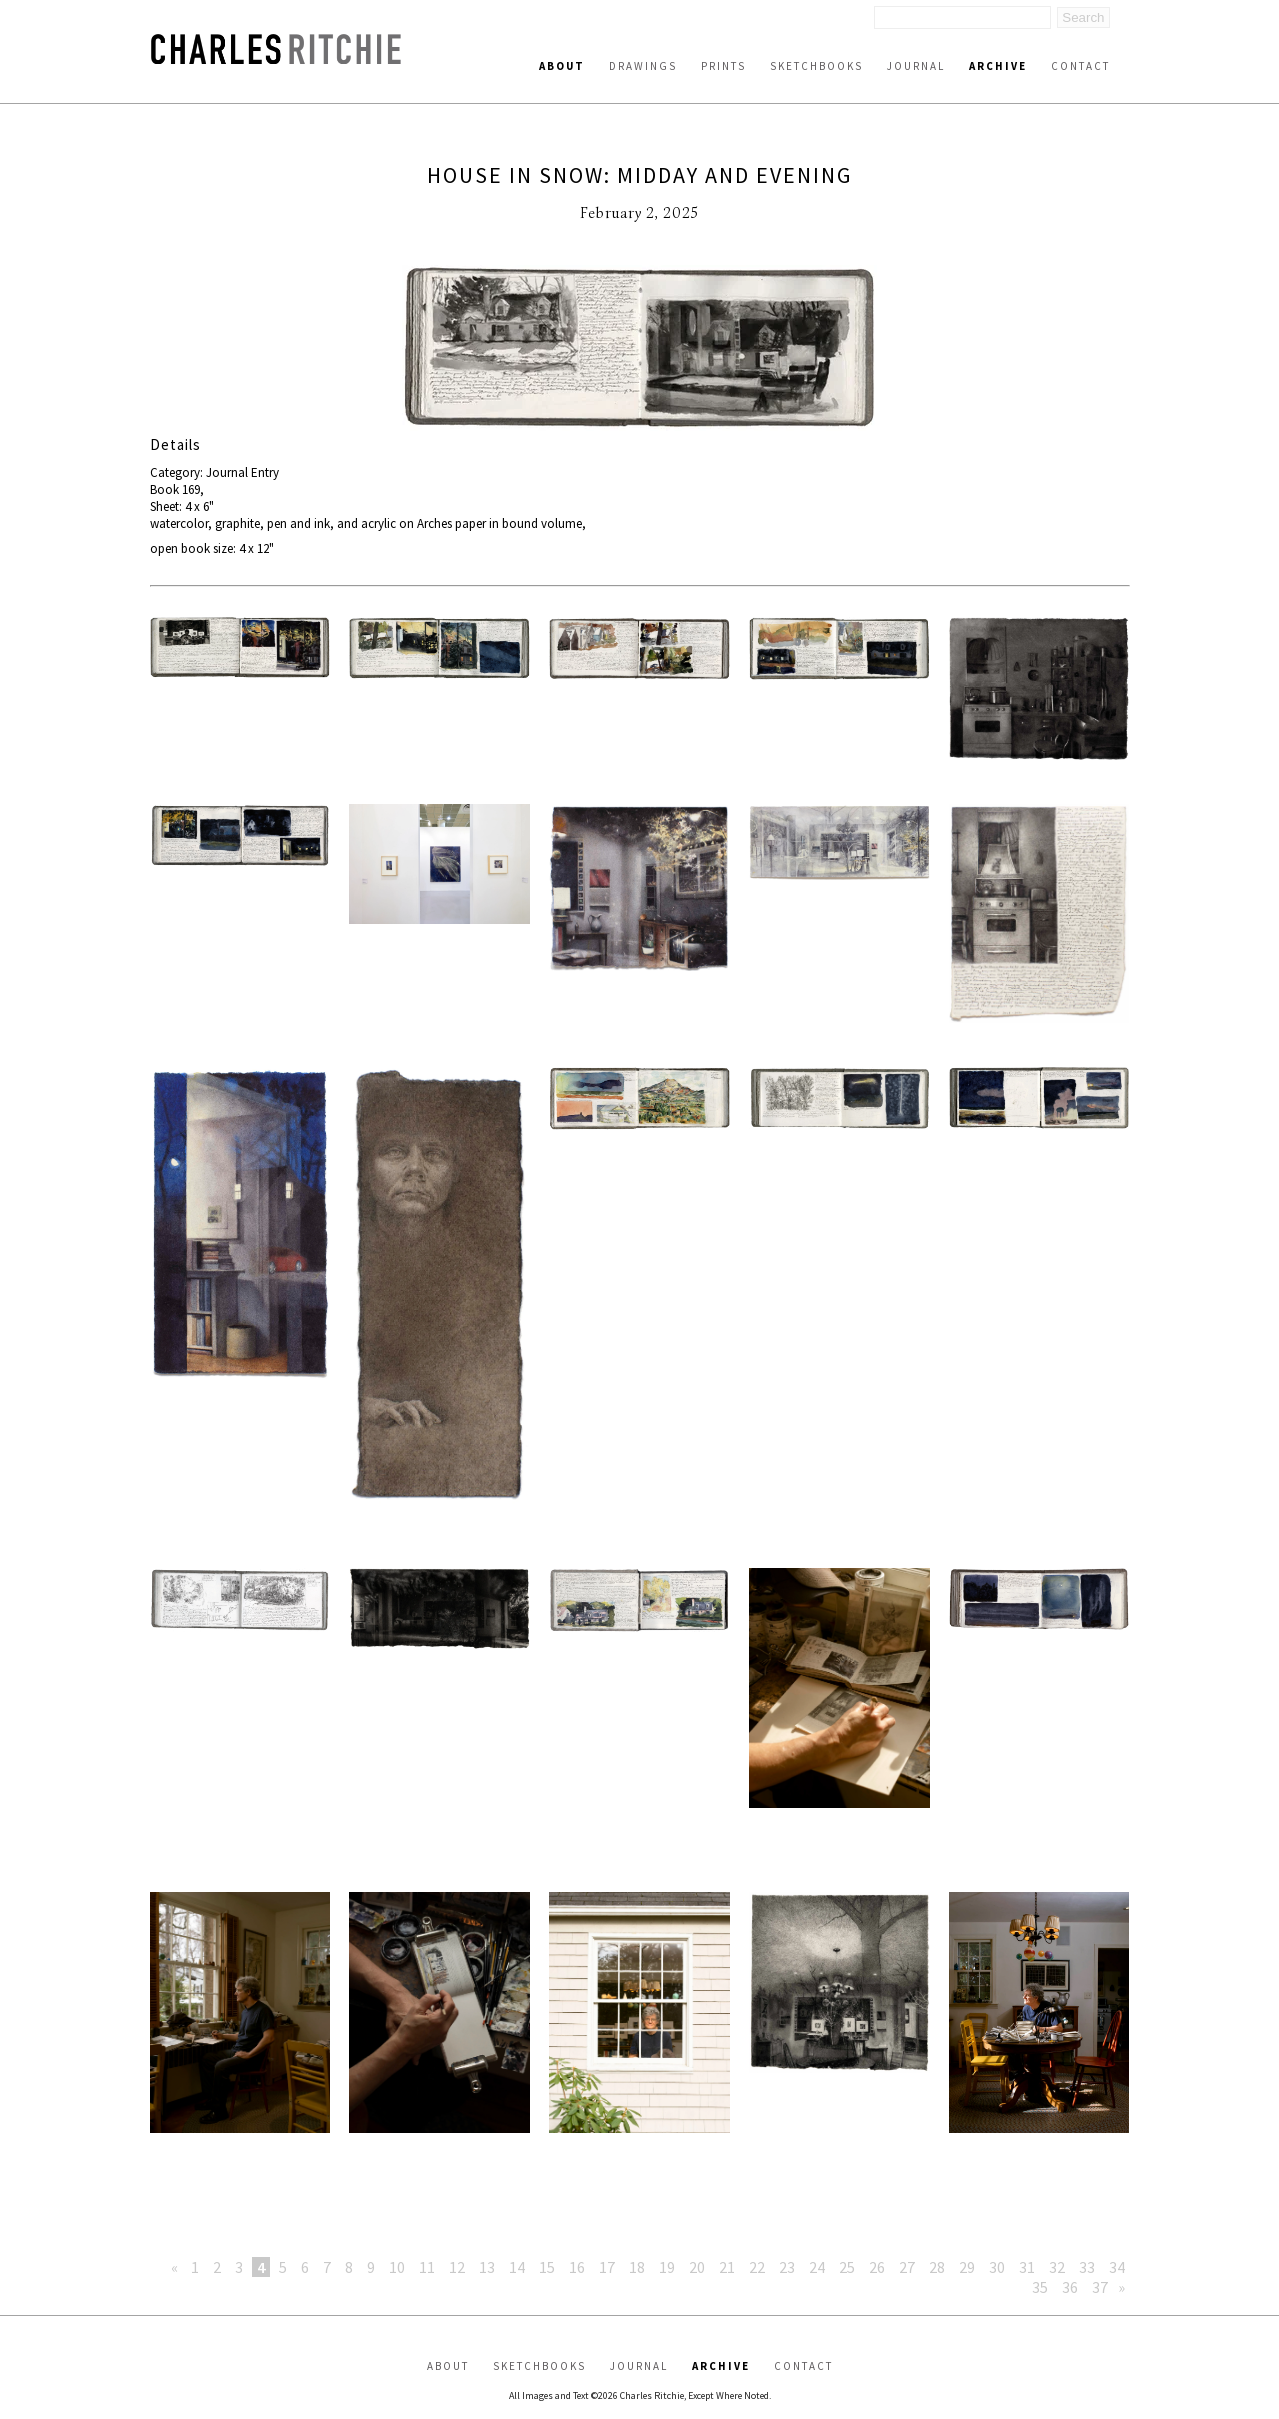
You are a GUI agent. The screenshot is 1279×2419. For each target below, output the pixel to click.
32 (1057, 2267)
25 (847, 2267)
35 (1040, 2287)
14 (517, 2267)
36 (1070, 2287)
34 (1117, 2267)
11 (427, 2267)
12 (457, 2267)
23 (787, 2267)
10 (397, 2267)
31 (1027, 2267)
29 (967, 2267)
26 (877, 2267)
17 (607, 2267)
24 (817, 2267)
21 (727, 2267)
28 (937, 2267)
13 (487, 2267)
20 (697, 2267)
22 (757, 2267)
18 (637, 2267)
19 (667, 2267)
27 (907, 2267)
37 (1100, 2287)
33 (1087, 2267)
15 (547, 2267)
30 (997, 2267)
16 (577, 2267)
